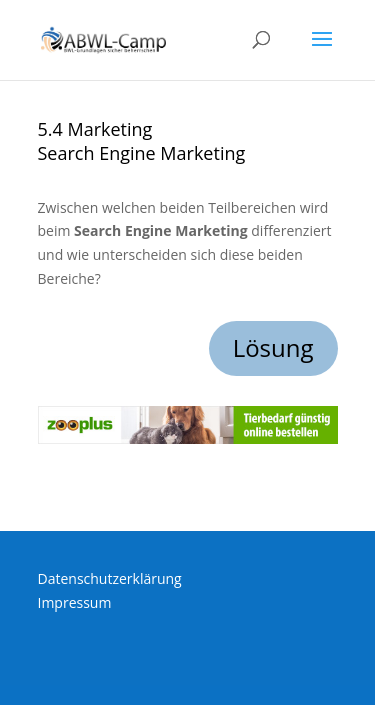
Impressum (75, 602)
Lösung (273, 347)
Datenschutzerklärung (110, 578)
